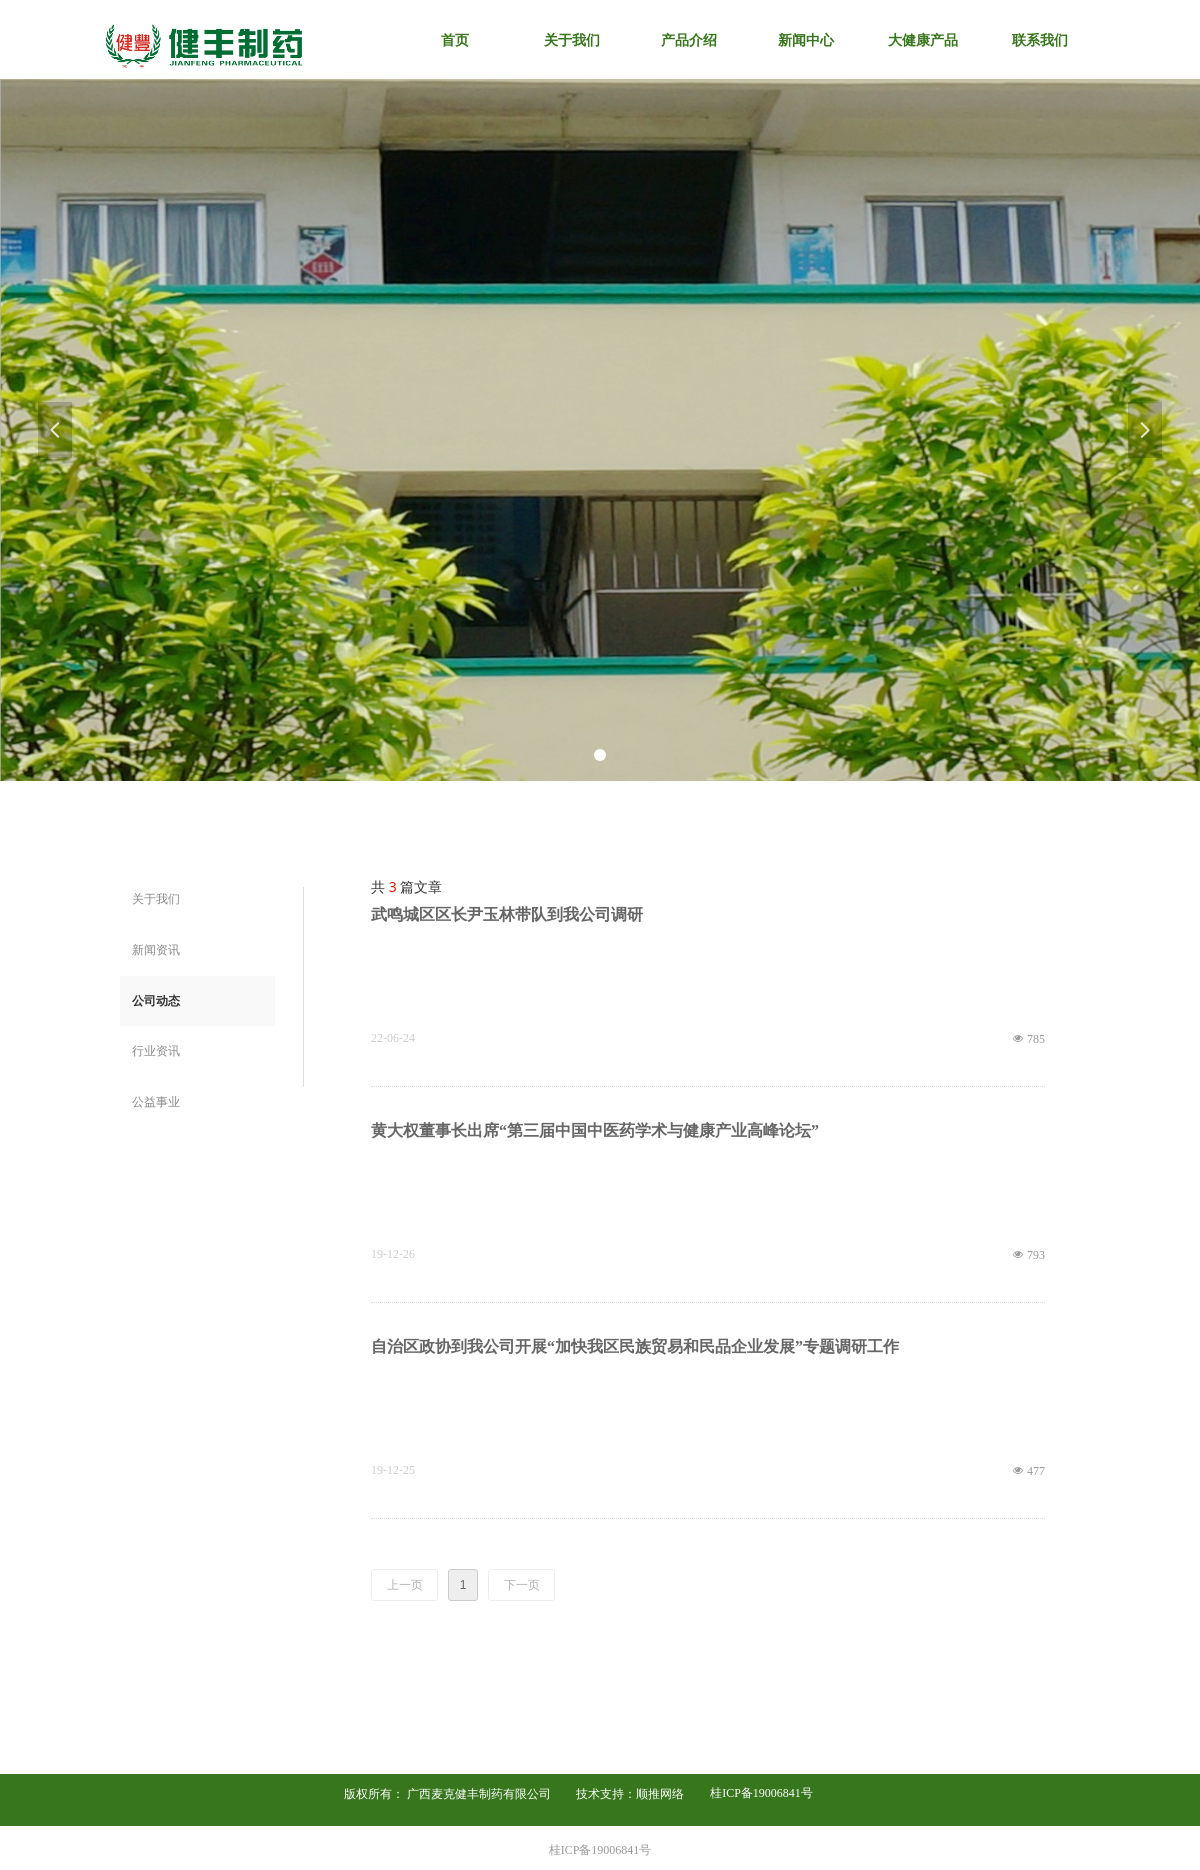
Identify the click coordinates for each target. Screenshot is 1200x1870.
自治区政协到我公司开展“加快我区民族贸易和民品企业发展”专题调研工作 (635, 1346)
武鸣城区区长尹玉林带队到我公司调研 (507, 914)
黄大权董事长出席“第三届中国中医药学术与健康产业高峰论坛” (595, 1130)
